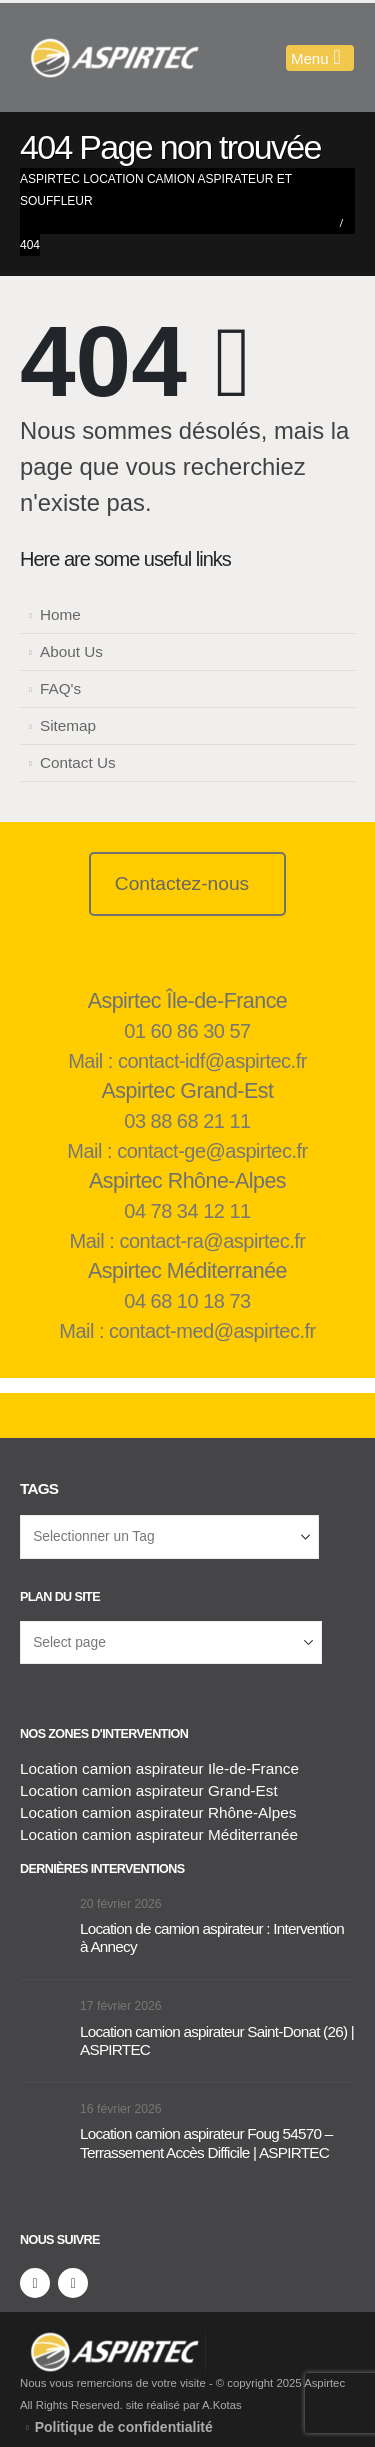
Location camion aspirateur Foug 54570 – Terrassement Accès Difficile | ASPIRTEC (206, 2142)
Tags (39, 1488)
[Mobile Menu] (320, 58)
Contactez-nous (182, 883)
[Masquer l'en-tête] (113, 58)
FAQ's (60, 688)
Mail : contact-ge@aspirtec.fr (187, 1151)
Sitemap (68, 725)
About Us (71, 651)
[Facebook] (35, 2283)
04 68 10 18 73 (187, 1301)
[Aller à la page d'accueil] (45, 1916)
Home (60, 614)
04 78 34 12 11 (187, 1211)
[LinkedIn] (73, 2283)
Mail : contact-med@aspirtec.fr (187, 1331)
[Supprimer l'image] (113, 2342)
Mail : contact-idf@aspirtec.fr (187, 1061)
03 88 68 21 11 (187, 1121)
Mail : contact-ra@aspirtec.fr (188, 1241)
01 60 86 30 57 (187, 1031)
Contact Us (78, 762)
